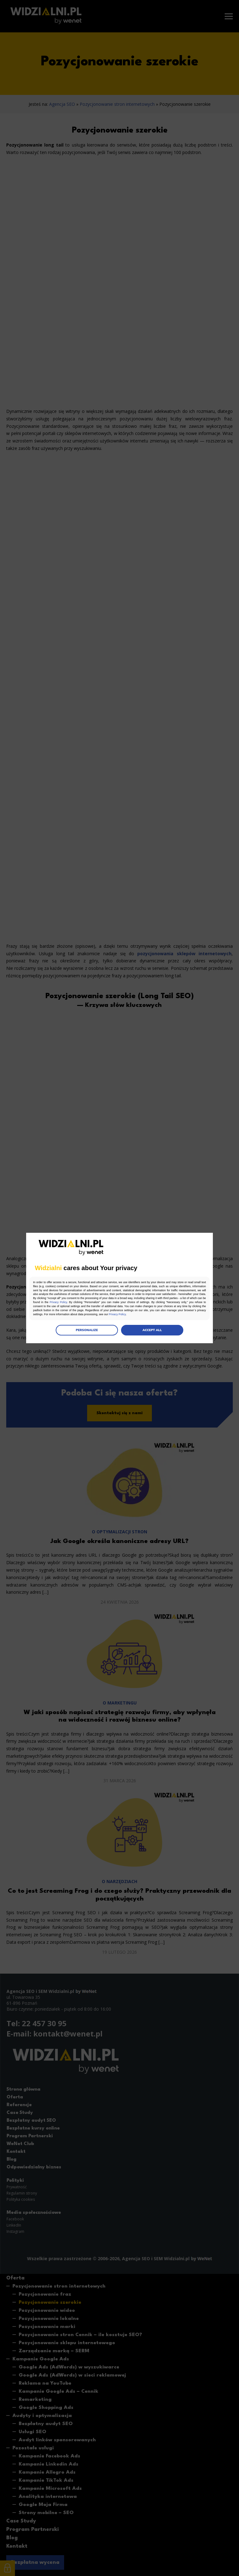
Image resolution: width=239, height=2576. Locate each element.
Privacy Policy (154, 1303)
